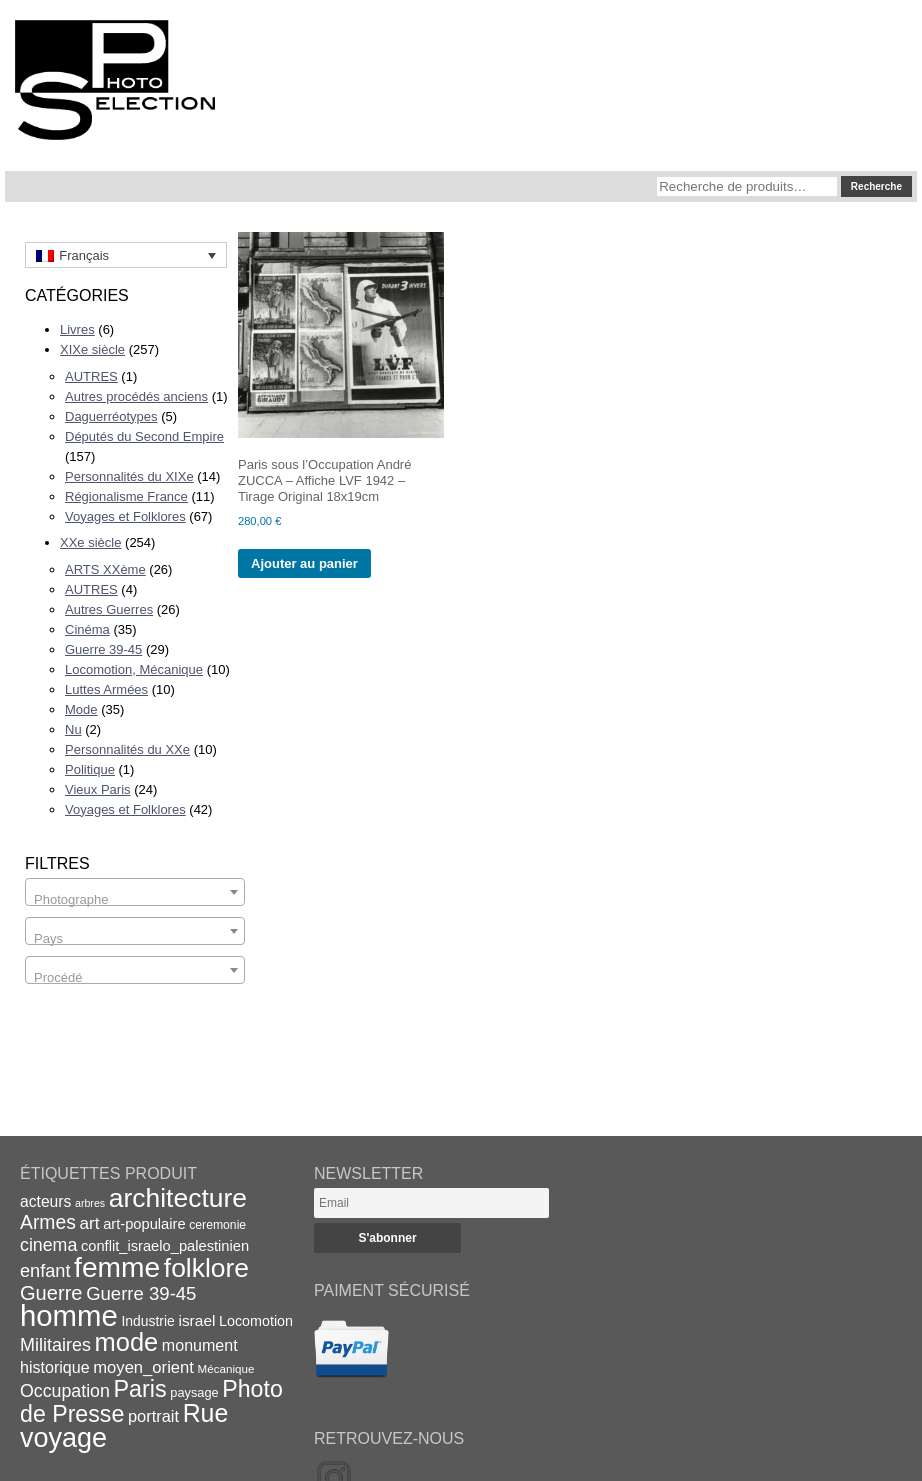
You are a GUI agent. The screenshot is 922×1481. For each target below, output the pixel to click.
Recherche (876, 186)
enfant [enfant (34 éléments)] (45, 1271)
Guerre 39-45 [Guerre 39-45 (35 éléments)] (141, 1293)
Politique (90, 769)
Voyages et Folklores (125, 516)
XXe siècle (90, 542)
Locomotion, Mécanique (134, 669)
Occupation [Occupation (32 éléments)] (65, 1391)
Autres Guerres (109, 609)
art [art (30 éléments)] (89, 1223)
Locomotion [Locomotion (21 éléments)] (256, 1321)
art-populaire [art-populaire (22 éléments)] (144, 1224)
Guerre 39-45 (103, 649)
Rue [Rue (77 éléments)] (206, 1413)
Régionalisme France (126, 496)
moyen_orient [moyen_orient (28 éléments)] (143, 1367)
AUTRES (91, 376)
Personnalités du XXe (127, 749)
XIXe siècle (92, 349)
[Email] (431, 1203)
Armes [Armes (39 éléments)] (48, 1222)
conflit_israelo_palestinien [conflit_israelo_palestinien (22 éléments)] (165, 1246)
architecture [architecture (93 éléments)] (178, 1198)
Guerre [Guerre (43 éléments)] (51, 1293)
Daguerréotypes (111, 416)
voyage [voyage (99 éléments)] (63, 1438)
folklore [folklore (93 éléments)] (206, 1268)
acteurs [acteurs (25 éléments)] (45, 1201)
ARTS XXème (105, 569)
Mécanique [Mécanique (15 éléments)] (226, 1368)
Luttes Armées (106, 689)
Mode (81, 709)
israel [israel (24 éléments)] (196, 1320)
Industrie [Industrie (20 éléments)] (147, 1321)
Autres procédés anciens (136, 396)
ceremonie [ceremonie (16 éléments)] (217, 1225)
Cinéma (87, 629)
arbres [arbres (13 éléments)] (90, 1203)
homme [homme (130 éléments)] (69, 1315)
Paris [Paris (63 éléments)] (140, 1389)
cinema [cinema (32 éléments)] (48, 1245)
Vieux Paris (98, 789)
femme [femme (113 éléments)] (117, 1267)
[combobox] (135, 892)
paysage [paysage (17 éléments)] (194, 1392)
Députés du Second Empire (144, 436)
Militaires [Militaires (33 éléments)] (55, 1345)
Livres (77, 329)
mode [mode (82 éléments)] (127, 1342)
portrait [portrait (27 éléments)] (153, 1416)
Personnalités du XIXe (129, 476)
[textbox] (135, 899)
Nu (73, 729)
